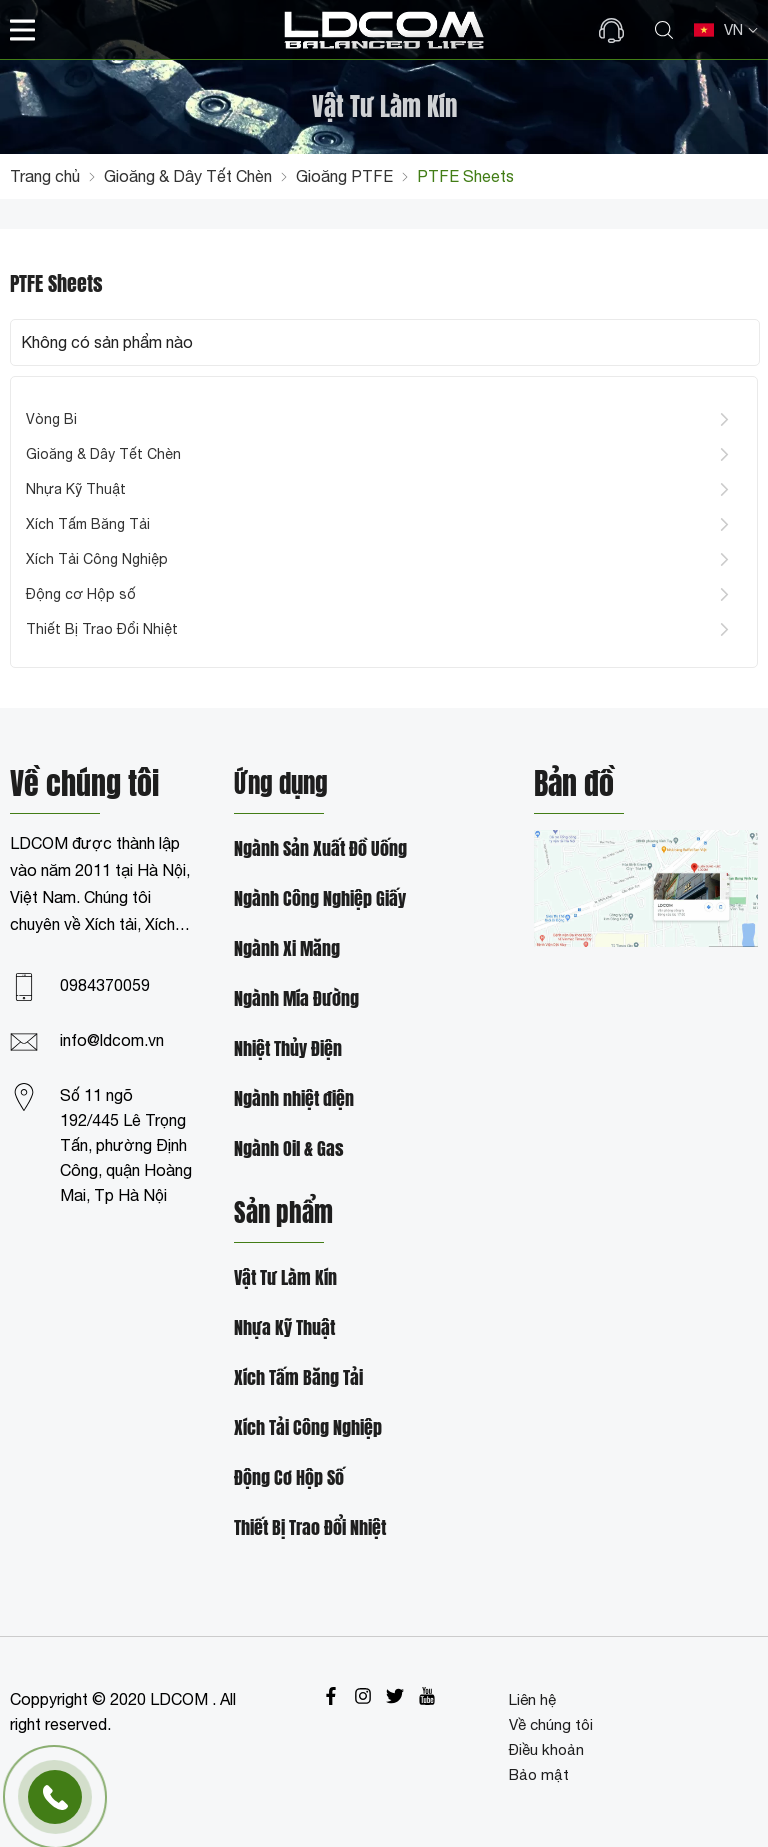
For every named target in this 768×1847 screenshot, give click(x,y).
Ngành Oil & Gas (289, 1149)
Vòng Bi (51, 419)
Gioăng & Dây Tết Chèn (103, 454)
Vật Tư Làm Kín (285, 1278)
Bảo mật (539, 1774)
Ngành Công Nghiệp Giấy (320, 899)
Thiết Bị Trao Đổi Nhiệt (102, 629)
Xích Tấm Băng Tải (88, 524)
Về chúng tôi (551, 1724)
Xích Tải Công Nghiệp (97, 559)
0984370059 (105, 985)
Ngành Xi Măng (287, 949)
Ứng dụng (281, 785)
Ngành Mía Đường (296, 999)
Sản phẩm (283, 1214)
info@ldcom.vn (112, 1040)
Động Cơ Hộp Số (289, 1478)
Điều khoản (546, 1749)
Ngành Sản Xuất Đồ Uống (320, 849)
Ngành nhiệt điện (294, 1099)
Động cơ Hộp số (81, 594)
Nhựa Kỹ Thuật (76, 489)
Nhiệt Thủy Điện (288, 1049)
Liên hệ (532, 1699)
